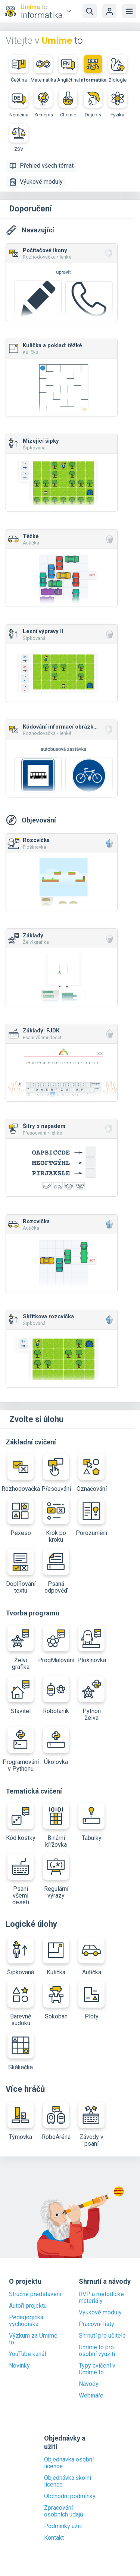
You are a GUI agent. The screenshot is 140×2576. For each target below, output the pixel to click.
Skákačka (20, 2051)
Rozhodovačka (20, 1473)
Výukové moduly (36, 182)
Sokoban (56, 2000)
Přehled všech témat (41, 166)
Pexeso (20, 1517)
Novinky (19, 2365)
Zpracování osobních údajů (63, 2511)
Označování (91, 1473)
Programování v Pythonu (20, 1749)
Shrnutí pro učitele (102, 2335)
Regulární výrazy (56, 1876)
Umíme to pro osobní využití (97, 2350)
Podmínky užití (63, 2526)
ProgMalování (56, 1644)
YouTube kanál (27, 2354)
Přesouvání (56, 1473)
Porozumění (91, 1517)
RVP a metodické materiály (101, 2297)
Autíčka (91, 1956)
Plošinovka (91, 1644)
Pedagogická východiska (26, 2321)
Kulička (56, 1956)
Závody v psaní (91, 2124)
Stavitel (20, 1695)
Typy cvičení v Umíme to (97, 2369)
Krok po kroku (56, 1520)
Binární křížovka (56, 1825)
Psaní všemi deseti (20, 1880)
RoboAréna (56, 2121)
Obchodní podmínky (70, 2496)
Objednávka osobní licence (69, 2463)
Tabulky (91, 1822)
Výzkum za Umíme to (33, 2339)
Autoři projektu (28, 2305)
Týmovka (20, 2121)
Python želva (91, 1698)
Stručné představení (35, 2294)
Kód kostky (20, 1822)
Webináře (91, 2395)
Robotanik (56, 1695)
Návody (89, 2384)
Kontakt (54, 2537)
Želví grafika (20, 1647)
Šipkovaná (20, 1956)
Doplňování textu (20, 1571)
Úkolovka (56, 1746)
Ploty (91, 2000)
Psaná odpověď (56, 1571)
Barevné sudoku (20, 2004)
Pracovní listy (96, 2324)
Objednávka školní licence (67, 2481)
